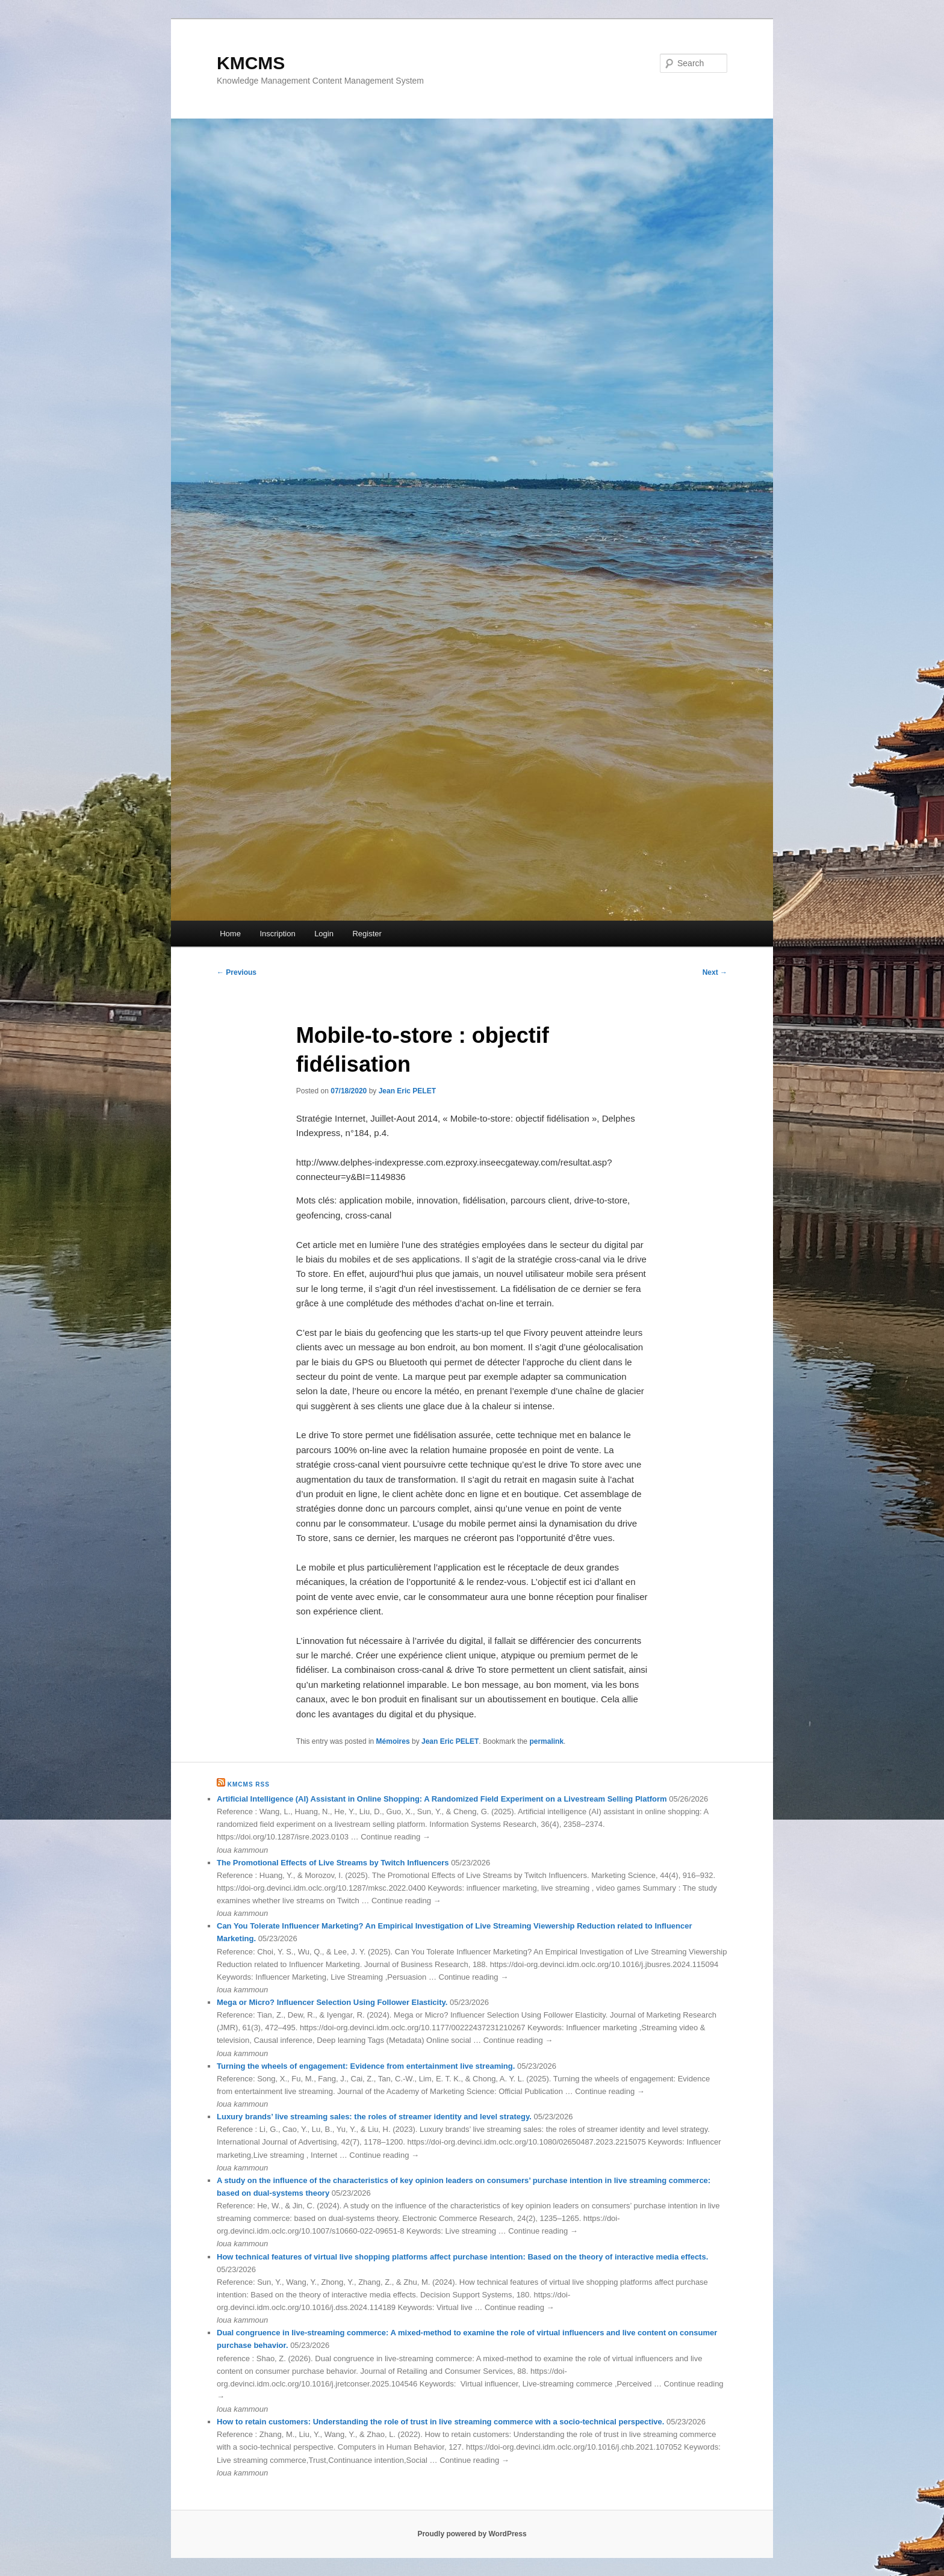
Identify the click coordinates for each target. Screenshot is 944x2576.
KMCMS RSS (249, 1784)
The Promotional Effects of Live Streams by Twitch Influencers (333, 1862)
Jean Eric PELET (407, 1091)
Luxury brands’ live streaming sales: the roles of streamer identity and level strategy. (374, 2116)
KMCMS (251, 63)
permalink (546, 1741)
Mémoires (393, 1741)
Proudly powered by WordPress (471, 2534)
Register (366, 933)
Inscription (277, 933)
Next (715, 972)
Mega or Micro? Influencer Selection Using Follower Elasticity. (332, 2002)
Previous (236, 972)
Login (324, 933)
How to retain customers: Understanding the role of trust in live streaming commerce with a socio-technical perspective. (440, 2421)
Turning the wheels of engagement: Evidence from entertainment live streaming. (366, 2066)
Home (230, 933)
